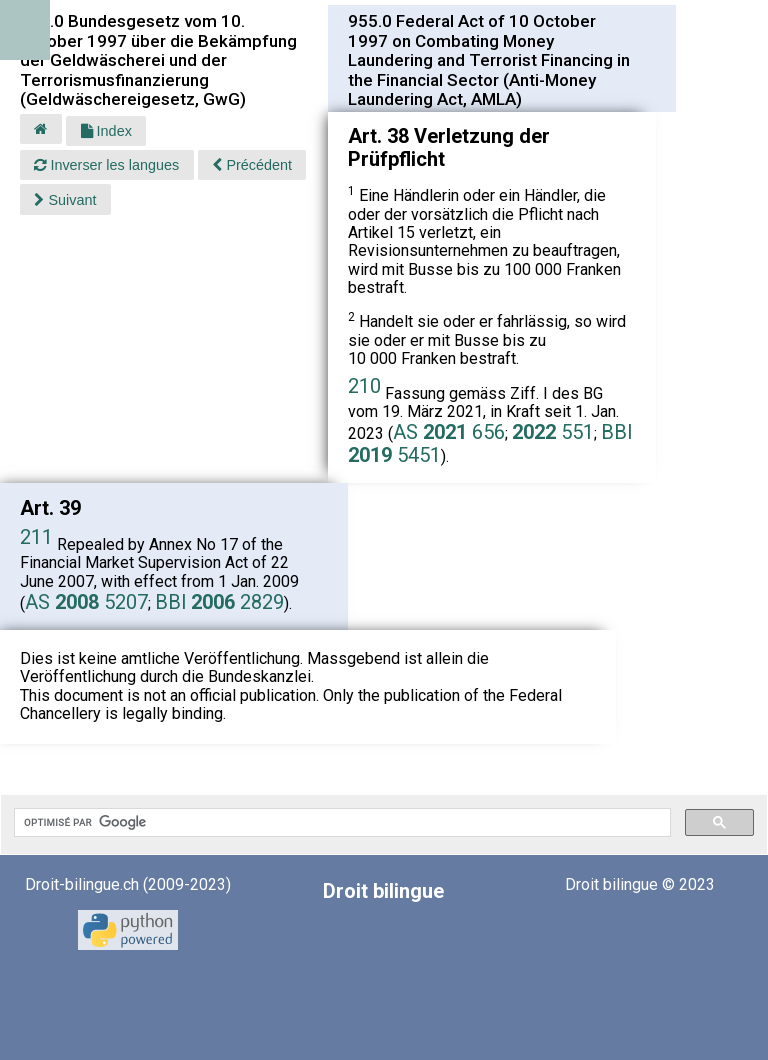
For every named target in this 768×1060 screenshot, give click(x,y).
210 (364, 386)
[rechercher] (340, 823)
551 (553, 432)
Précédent (252, 165)
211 (36, 537)
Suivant (65, 200)
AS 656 (449, 432)
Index (106, 131)
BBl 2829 (219, 602)
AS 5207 (86, 602)
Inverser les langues (106, 165)
